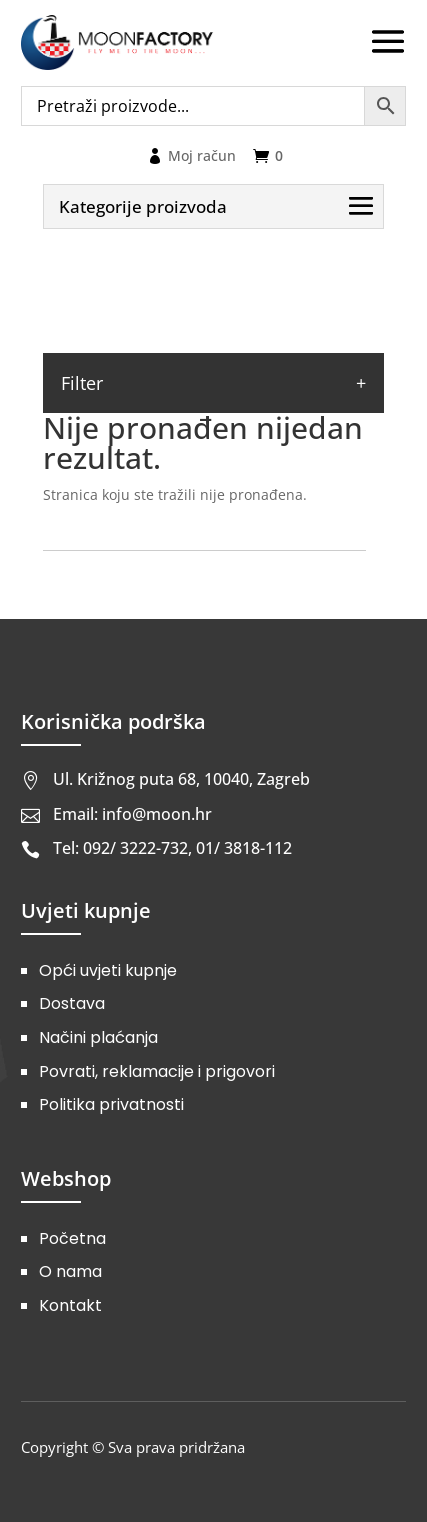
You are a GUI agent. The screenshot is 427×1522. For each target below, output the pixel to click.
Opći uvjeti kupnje (108, 970)
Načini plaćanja (98, 1037)
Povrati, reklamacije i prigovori (157, 1071)
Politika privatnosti (111, 1104)
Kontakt (70, 1305)
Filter (82, 383)
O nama (70, 1271)
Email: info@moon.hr (132, 814)
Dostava (72, 1003)
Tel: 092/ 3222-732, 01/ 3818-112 (172, 848)
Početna (72, 1238)
